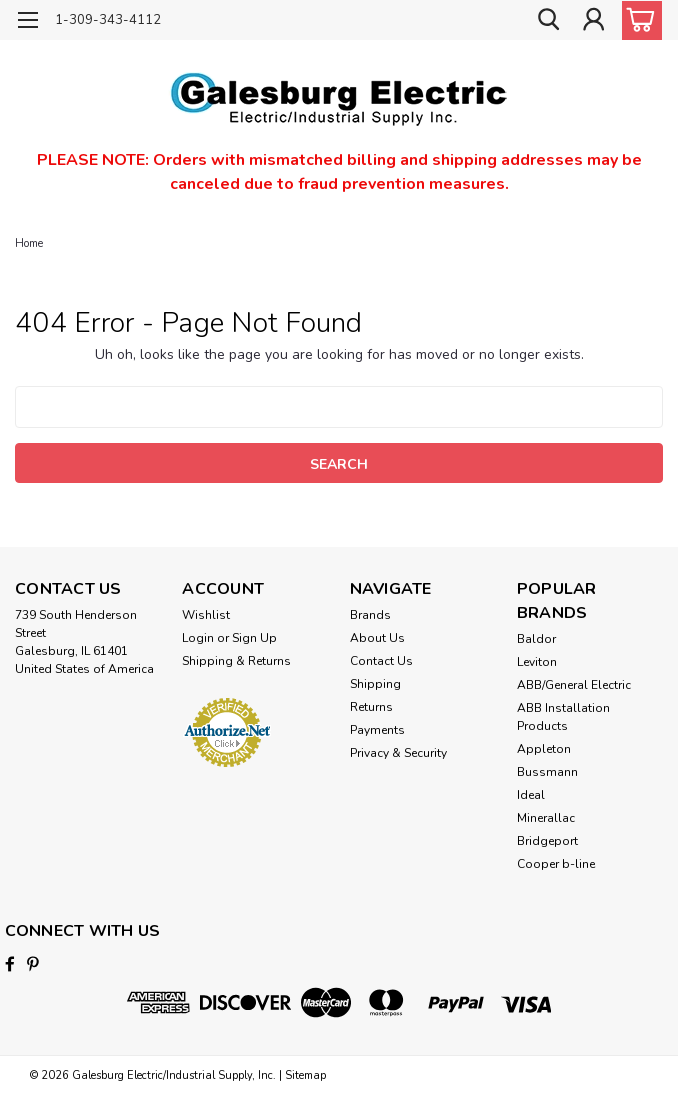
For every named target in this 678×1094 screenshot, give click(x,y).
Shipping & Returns (236, 661)
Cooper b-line (556, 864)
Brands (370, 615)
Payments (377, 730)
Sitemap (305, 1074)
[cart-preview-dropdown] (637, 20)
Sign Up (254, 638)
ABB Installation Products (563, 717)
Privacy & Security (398, 753)
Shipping (375, 684)
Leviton (537, 662)
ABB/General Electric (574, 685)
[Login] (593, 20)
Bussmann (547, 772)
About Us (377, 638)
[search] (548, 20)
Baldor (536, 639)
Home (29, 243)
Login (198, 638)
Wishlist (206, 615)
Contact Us (381, 661)
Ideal (531, 795)
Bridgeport (547, 841)
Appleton (544, 749)
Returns (371, 707)
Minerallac (546, 818)
